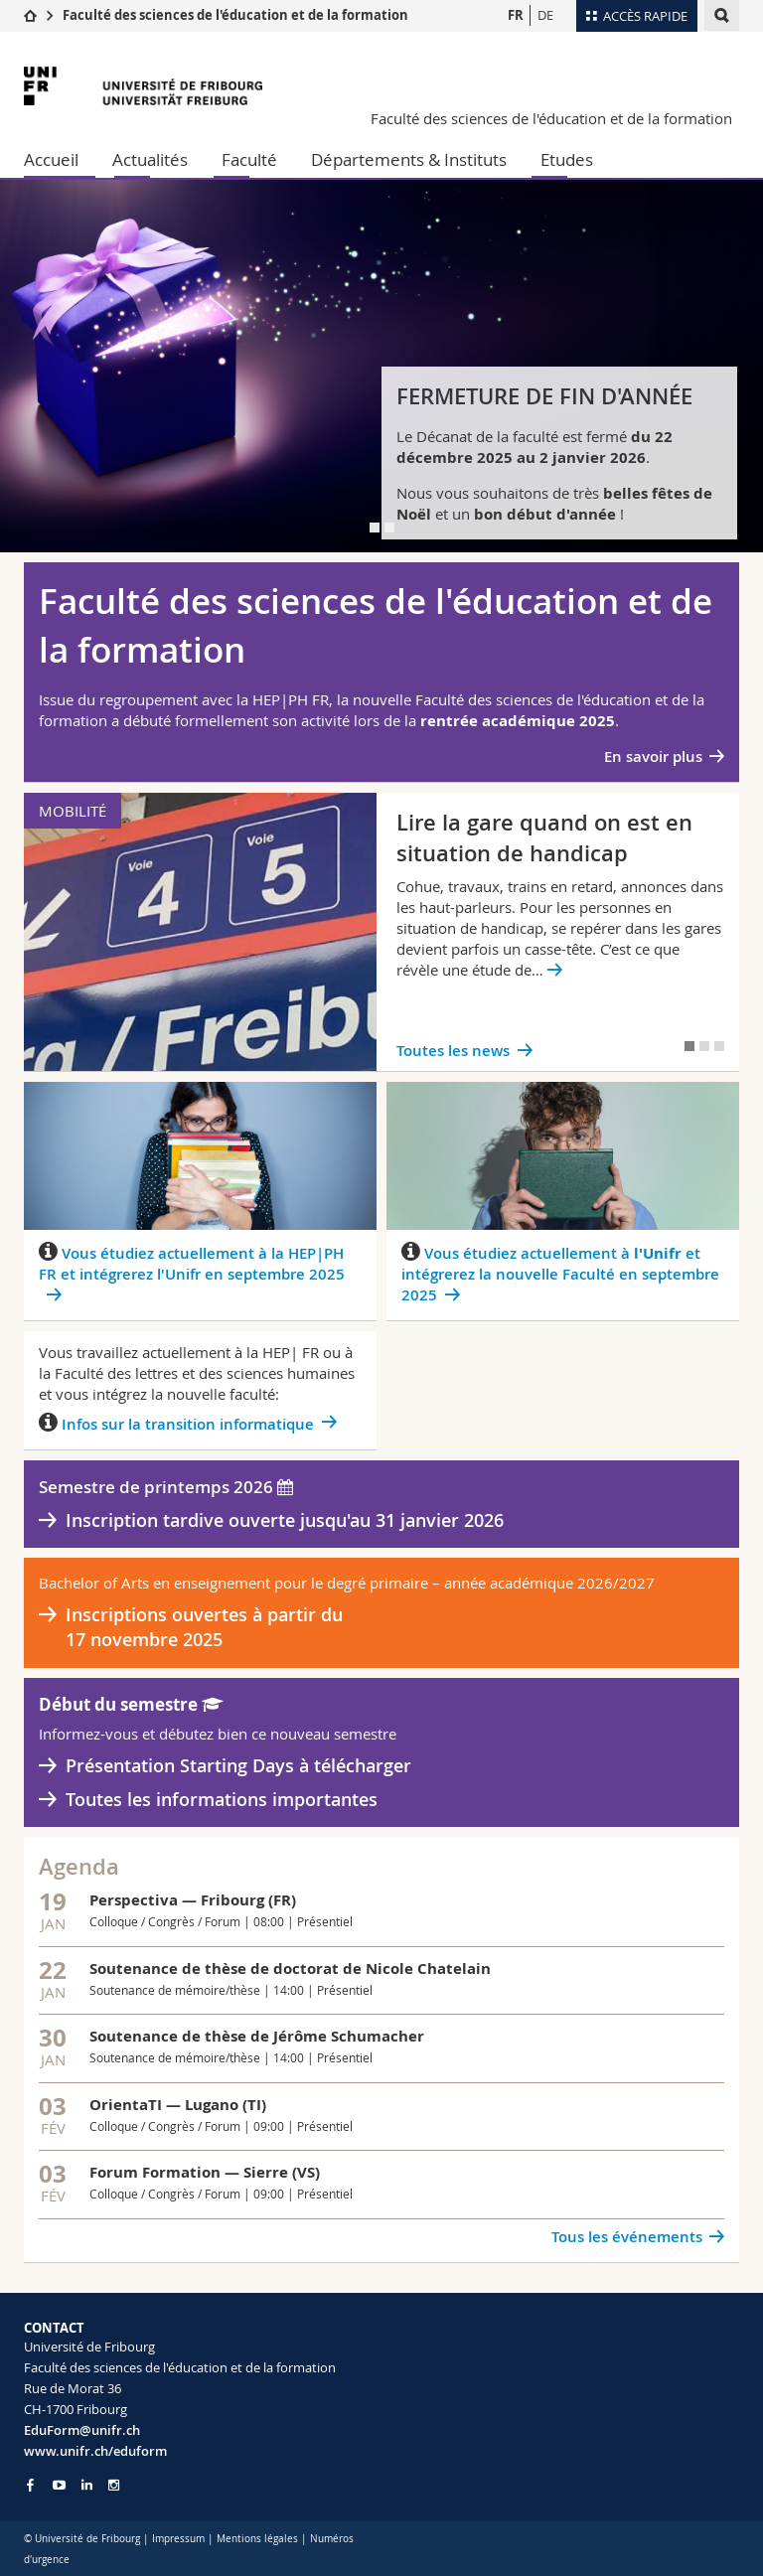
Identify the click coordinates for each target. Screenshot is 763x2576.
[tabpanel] (381, 366)
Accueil (51, 159)
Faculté (249, 159)
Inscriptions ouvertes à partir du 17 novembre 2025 (204, 1626)
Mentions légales (257, 2538)
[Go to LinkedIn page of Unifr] (86, 2485)
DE (545, 15)
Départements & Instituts (409, 159)
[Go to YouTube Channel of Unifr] (59, 2485)
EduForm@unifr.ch (82, 2430)
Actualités (150, 159)
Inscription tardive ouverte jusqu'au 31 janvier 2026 (285, 1520)
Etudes (566, 159)
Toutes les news (453, 1050)
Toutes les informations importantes (222, 1799)
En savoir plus (653, 756)
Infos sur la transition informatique (188, 1424)
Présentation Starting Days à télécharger (238, 1765)
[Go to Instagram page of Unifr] (113, 2485)
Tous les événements (626, 2236)
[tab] (375, 527)
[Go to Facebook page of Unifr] (30, 2485)
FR (516, 15)
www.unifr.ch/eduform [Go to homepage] (95, 2451)
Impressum (178, 2538)
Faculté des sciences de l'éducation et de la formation (235, 15)
